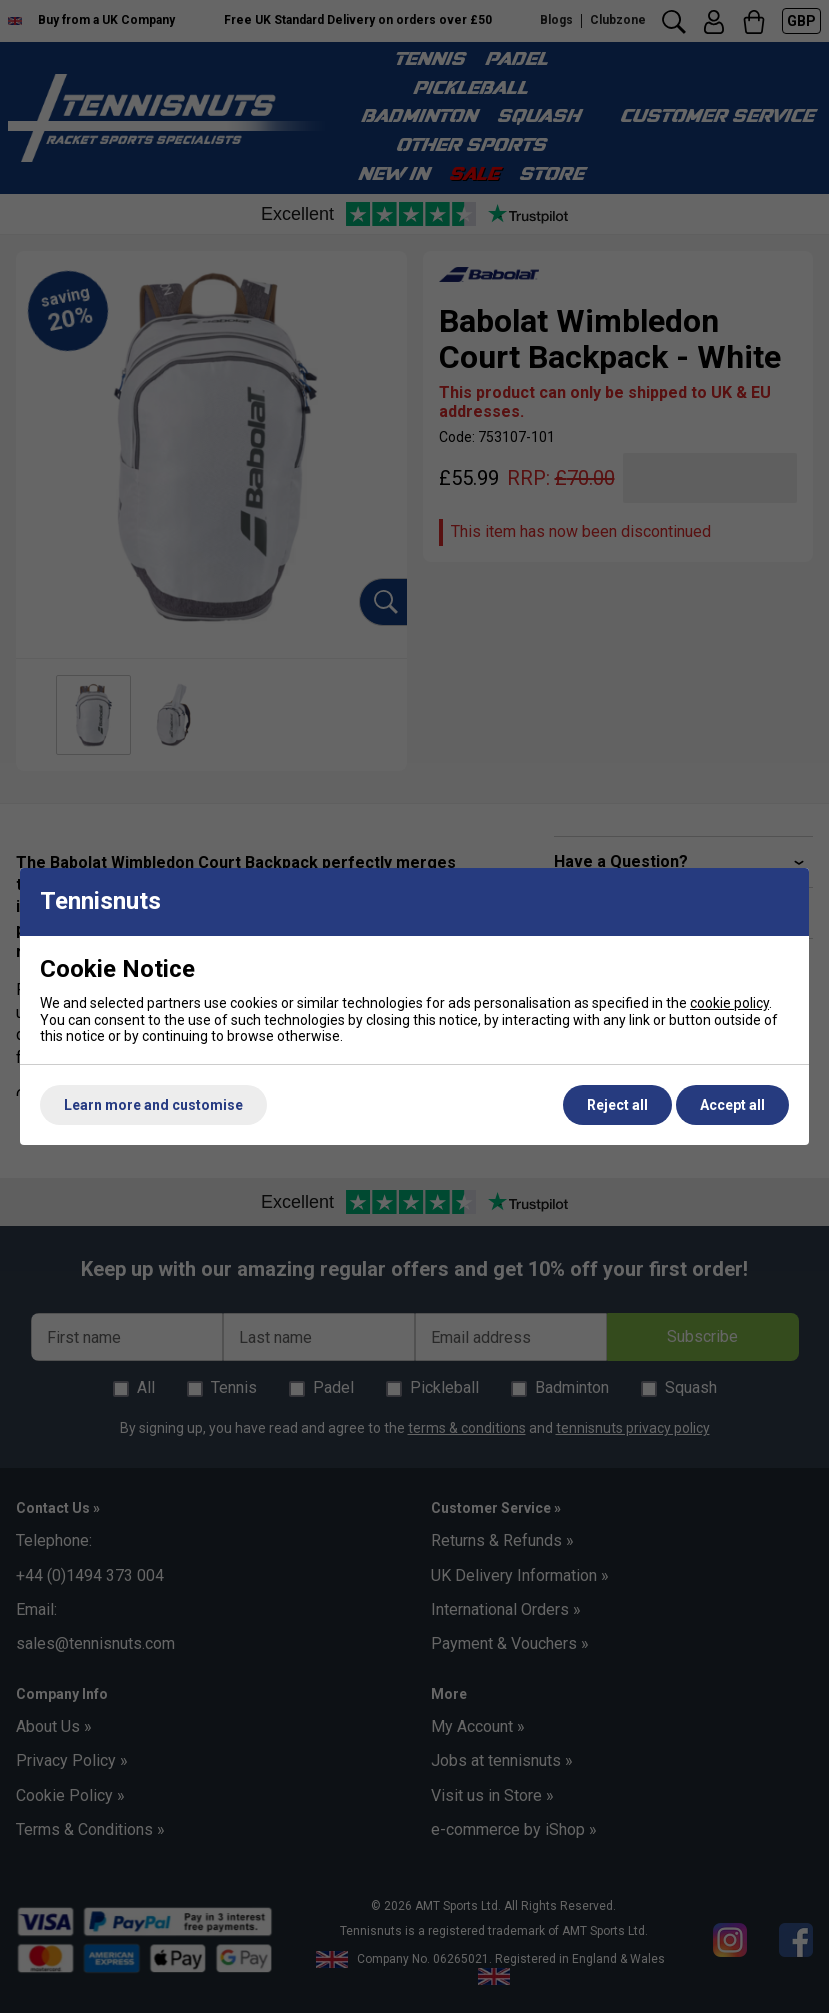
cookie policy (729, 1003)
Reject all (617, 1105)
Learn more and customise (153, 1105)
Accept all (732, 1105)
